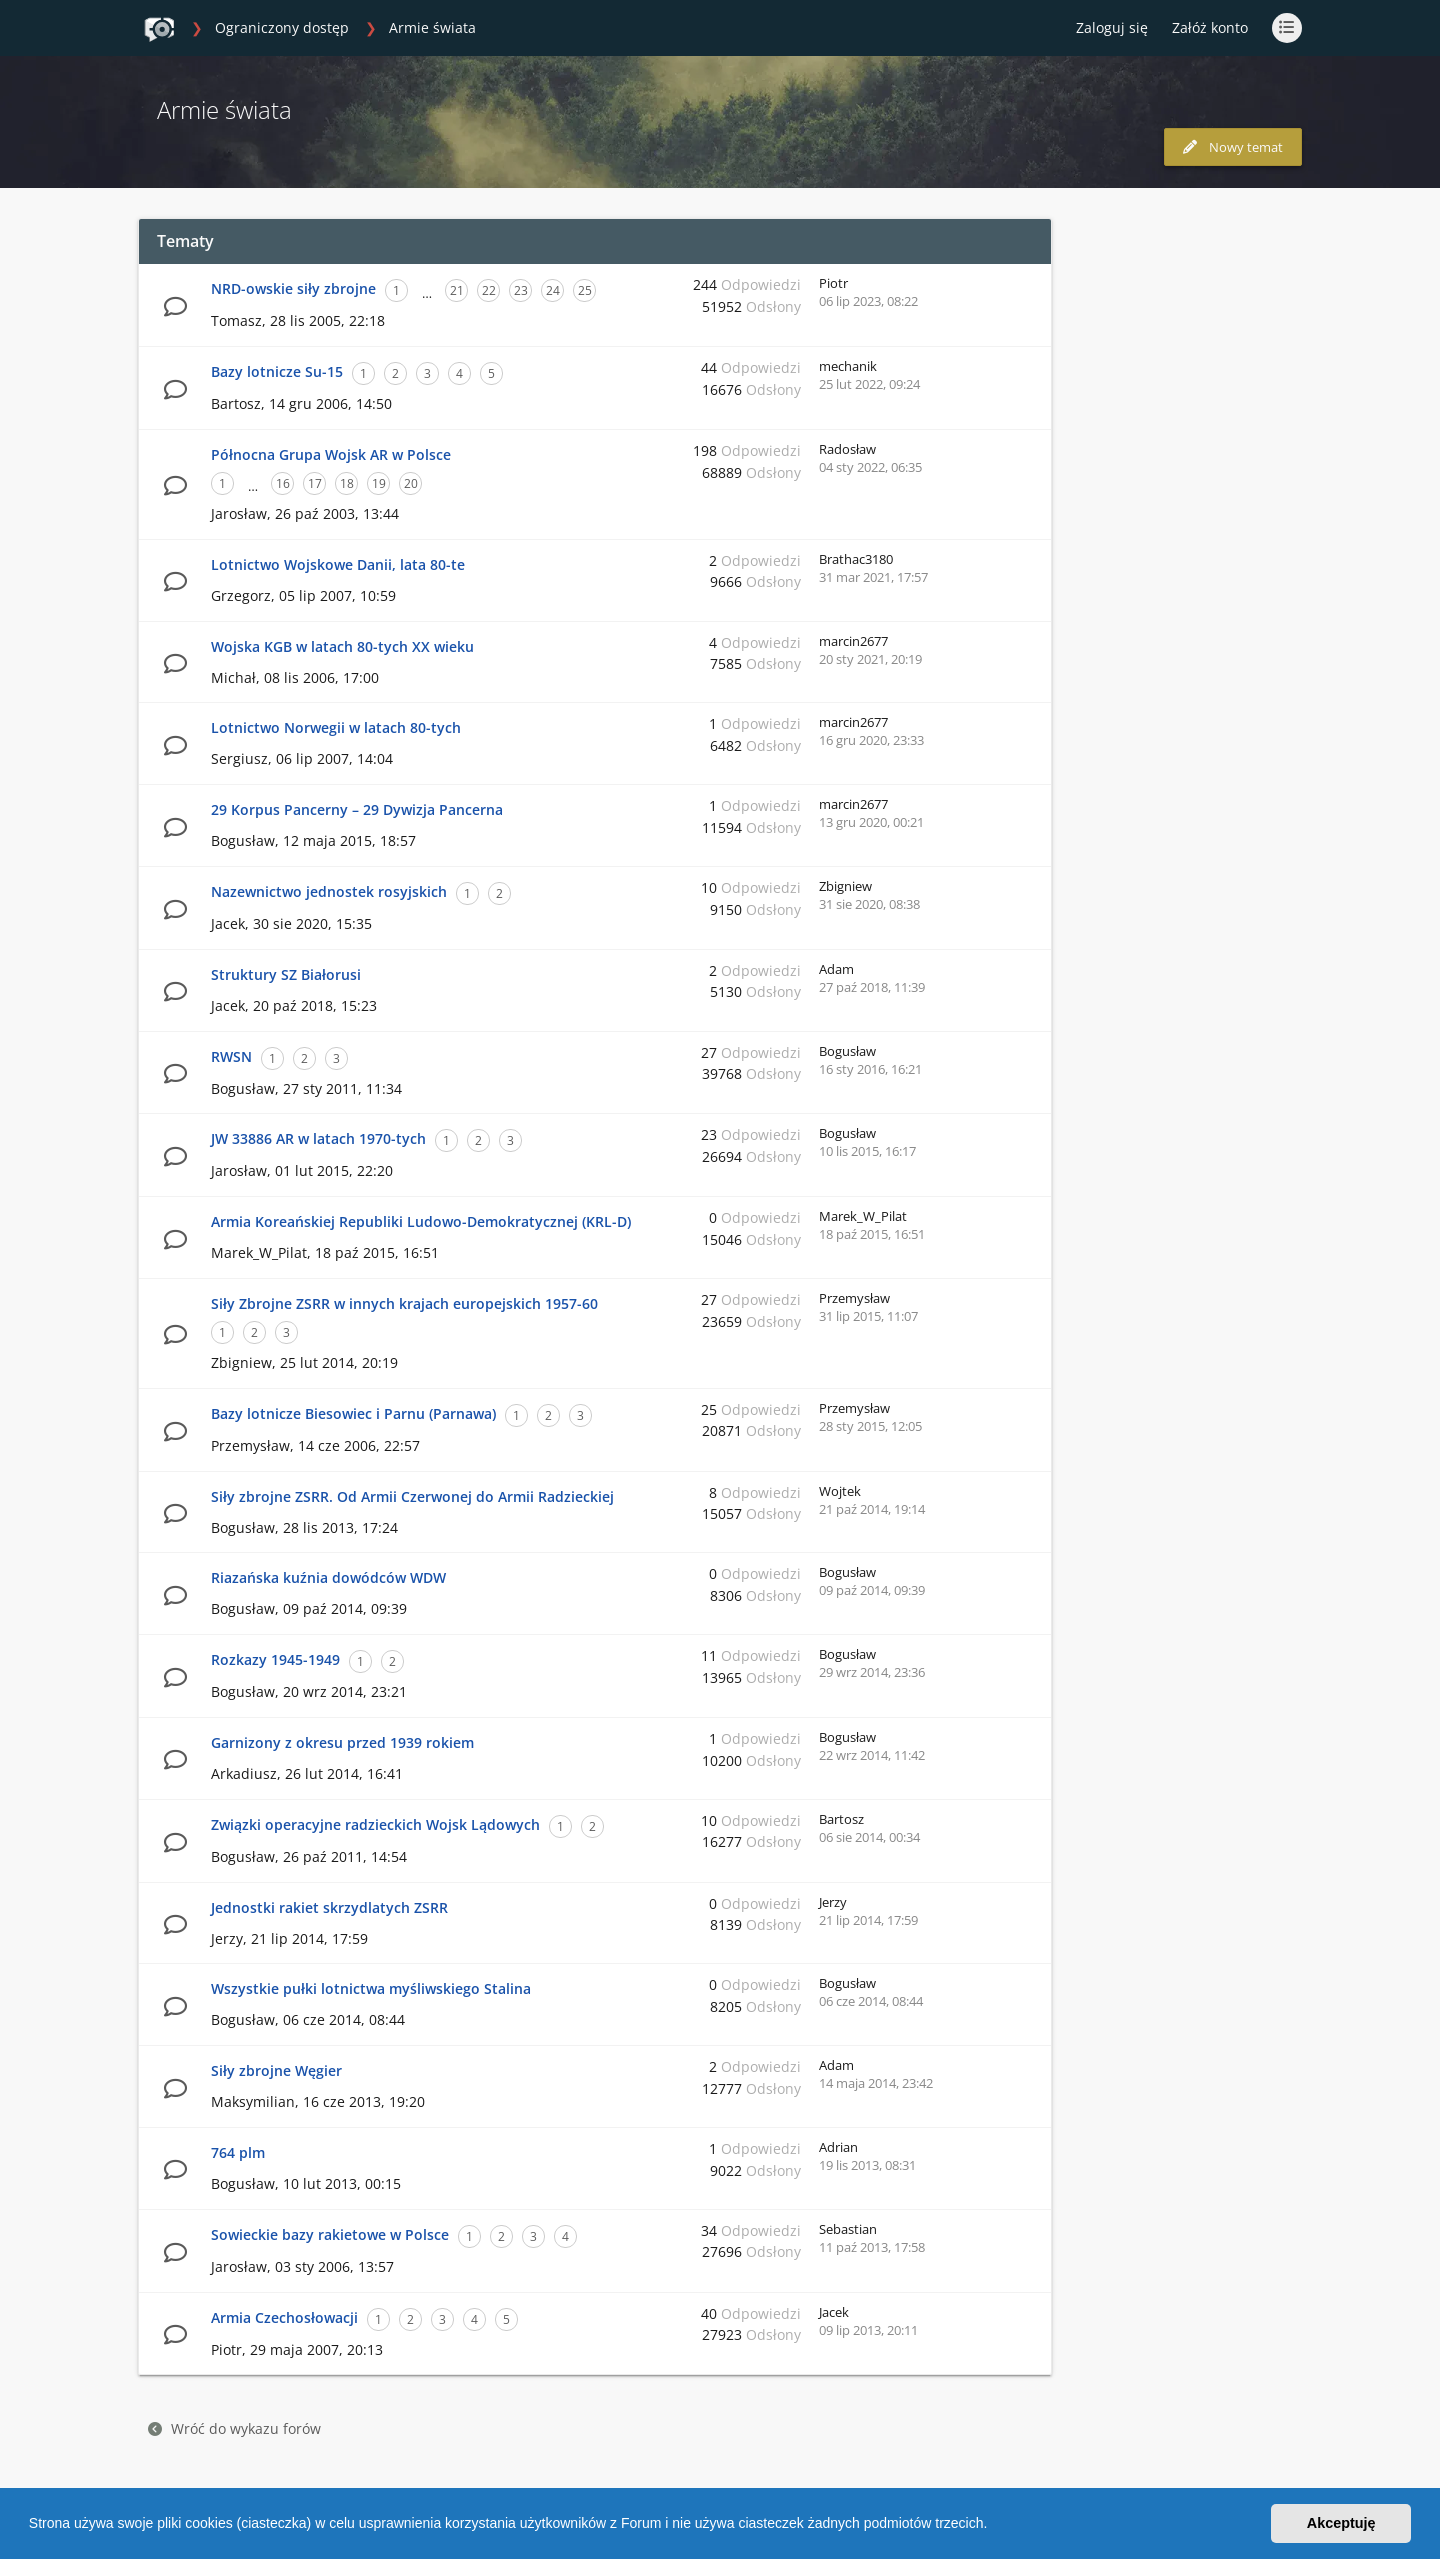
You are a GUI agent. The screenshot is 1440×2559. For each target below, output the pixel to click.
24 (553, 290)
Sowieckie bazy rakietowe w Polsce (330, 2234)
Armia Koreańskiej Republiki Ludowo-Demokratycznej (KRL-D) (421, 1221)
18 (347, 483)
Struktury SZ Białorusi (286, 974)
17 (315, 483)
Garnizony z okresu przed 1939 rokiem (342, 1742)
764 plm (238, 2152)
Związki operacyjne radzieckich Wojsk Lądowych (375, 1824)
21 (457, 290)
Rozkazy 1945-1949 (275, 1659)
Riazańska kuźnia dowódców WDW (328, 1577)
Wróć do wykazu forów (234, 2428)
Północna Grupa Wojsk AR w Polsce (331, 454)
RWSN (231, 1056)
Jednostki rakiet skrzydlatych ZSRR (329, 1907)
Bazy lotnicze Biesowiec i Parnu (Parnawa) (353, 1413)
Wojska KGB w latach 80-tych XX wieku (342, 646)
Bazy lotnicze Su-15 (277, 371)
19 (379, 483)
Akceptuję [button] (1341, 2523)
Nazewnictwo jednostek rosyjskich (329, 891)
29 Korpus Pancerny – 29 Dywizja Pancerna (357, 809)
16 (283, 483)
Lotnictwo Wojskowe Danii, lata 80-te (338, 564)
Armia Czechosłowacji (284, 2317)
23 (521, 290)
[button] (994, 2526)
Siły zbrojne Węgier (276, 2070)
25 (585, 290)
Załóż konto (1210, 27)
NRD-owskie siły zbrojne (293, 288)
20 (411, 483)
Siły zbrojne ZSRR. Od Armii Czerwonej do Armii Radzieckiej (412, 1496)
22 (489, 290)
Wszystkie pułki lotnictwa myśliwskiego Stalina (371, 1988)
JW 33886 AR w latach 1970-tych (318, 1138)
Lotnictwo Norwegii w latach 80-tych (336, 727)
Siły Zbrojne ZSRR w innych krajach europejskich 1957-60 (404, 1303)
